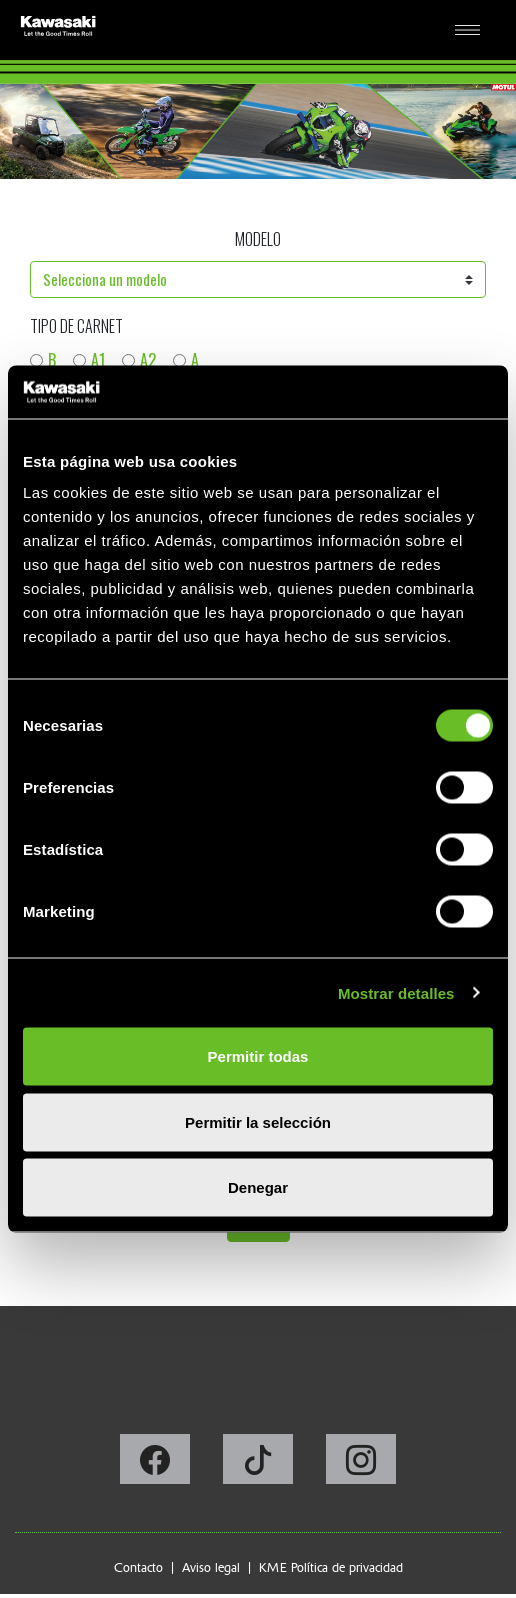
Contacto (138, 1567)
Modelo (258, 239)
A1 (98, 360)
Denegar (258, 1187)
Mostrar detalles (396, 992)
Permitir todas (258, 1056)
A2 (148, 360)
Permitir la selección (258, 1121)
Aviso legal (211, 1567)
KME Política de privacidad (331, 1567)
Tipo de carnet (76, 326)
